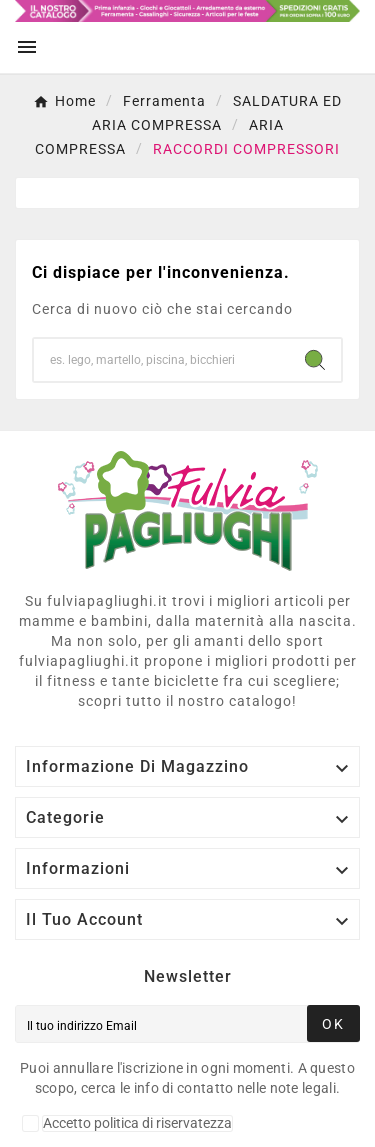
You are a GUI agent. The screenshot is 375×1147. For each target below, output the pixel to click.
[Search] (315, 360)
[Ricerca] (161, 360)
